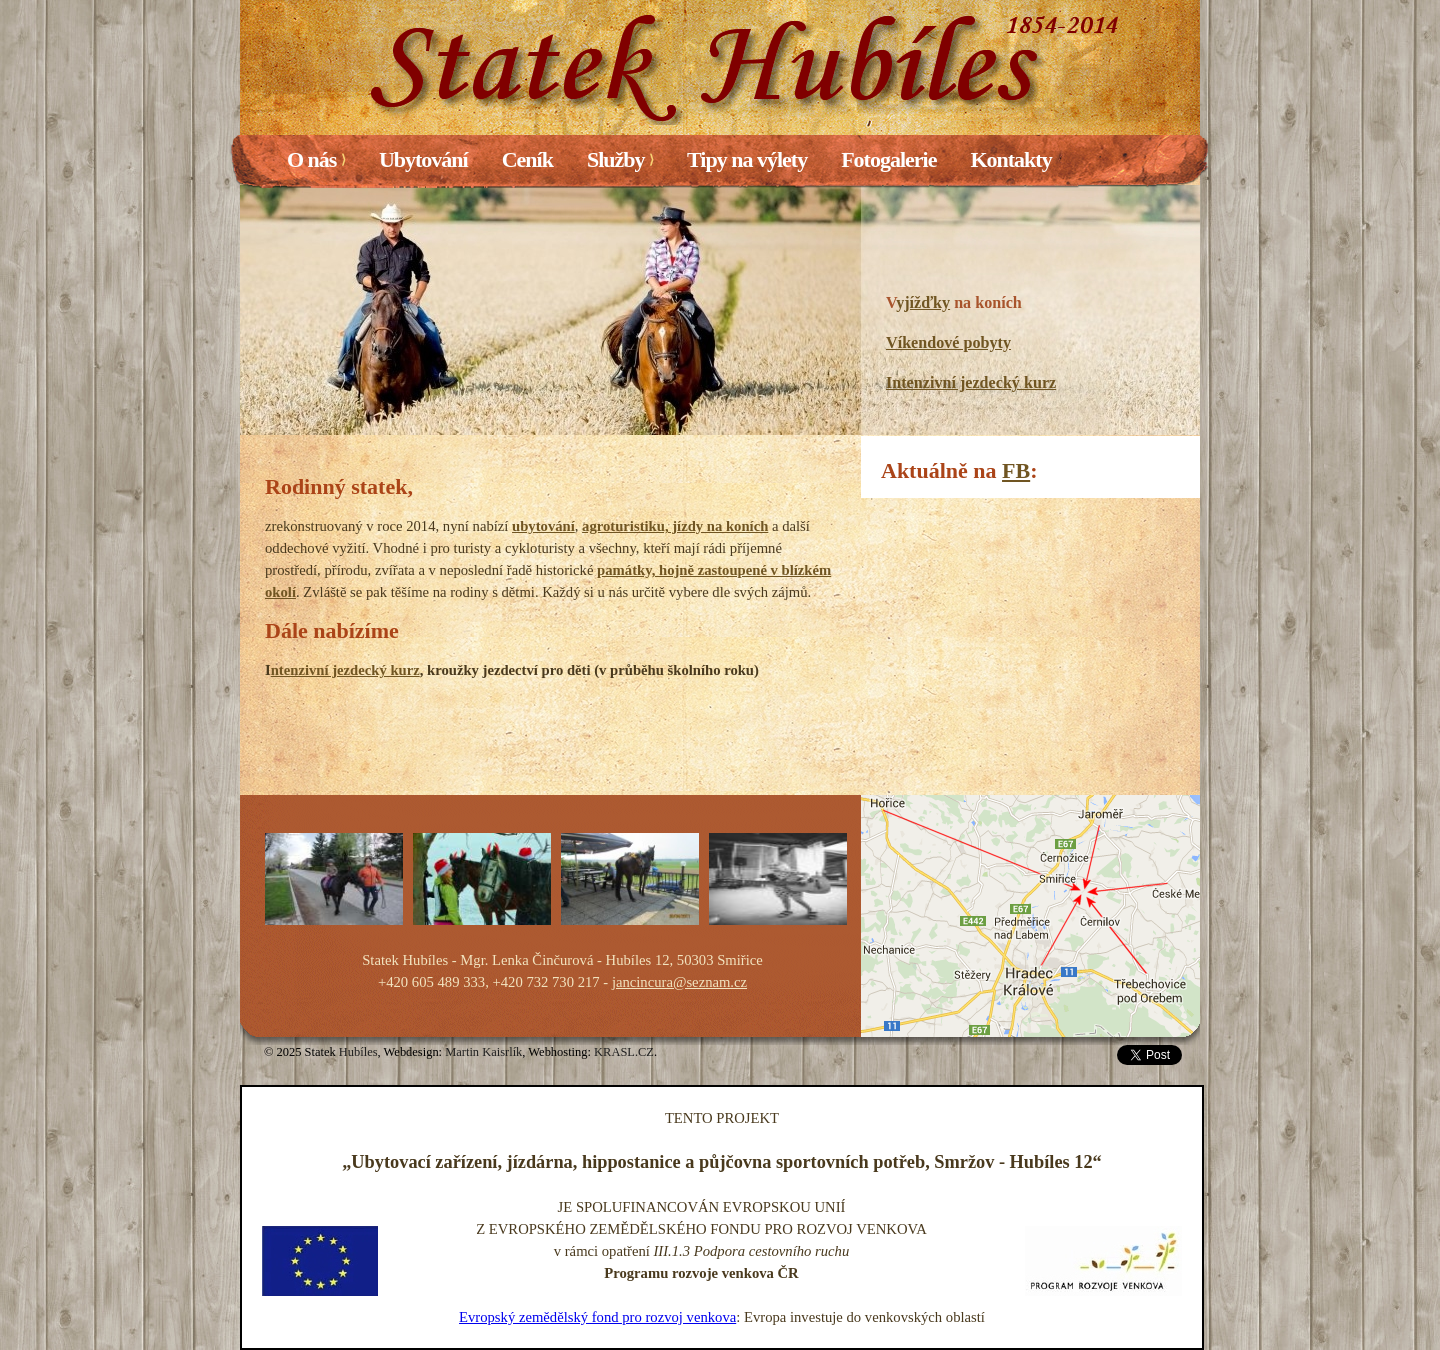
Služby (620, 159)
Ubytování (423, 159)
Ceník (527, 159)
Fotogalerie (888, 159)
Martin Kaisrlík (483, 1052)
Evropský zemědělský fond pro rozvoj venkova (597, 1317)
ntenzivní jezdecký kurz (345, 670)
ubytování (543, 526)
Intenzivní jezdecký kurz (971, 382)
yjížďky (923, 302)
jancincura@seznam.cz (679, 982)
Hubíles (358, 1052)
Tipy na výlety (747, 159)
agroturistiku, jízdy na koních (675, 526)
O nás (316, 159)
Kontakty (1010, 159)
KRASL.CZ (624, 1052)
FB (1016, 470)
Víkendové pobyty (948, 342)
